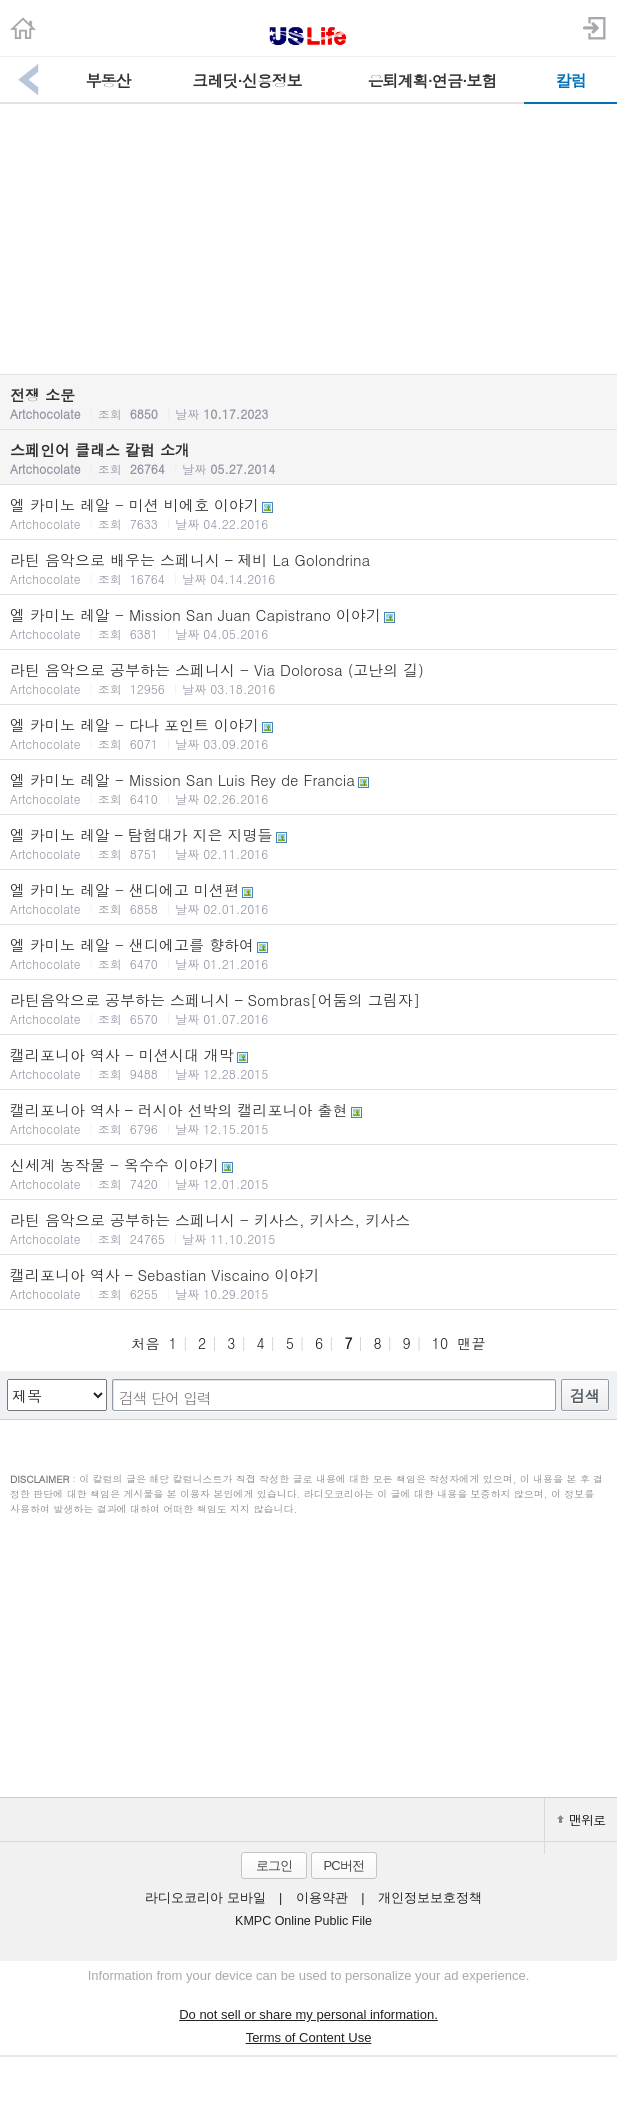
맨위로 (581, 1819)
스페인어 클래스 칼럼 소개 (308, 458)
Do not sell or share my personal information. (308, 2014)
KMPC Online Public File (303, 1921)
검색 (585, 1395)
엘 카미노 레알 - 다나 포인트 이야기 (308, 733)
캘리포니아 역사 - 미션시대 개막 (308, 1063)
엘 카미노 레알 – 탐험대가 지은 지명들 (308, 843)
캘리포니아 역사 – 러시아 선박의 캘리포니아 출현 (308, 1118)
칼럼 (571, 80)
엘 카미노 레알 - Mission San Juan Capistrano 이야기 (308, 623)
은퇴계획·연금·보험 (432, 80)
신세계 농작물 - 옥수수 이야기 (308, 1173)
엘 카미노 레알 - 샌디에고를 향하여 (308, 953)
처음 (145, 1343)
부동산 (107, 80)
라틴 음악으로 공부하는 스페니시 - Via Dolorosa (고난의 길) (308, 678)
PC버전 (343, 1865)
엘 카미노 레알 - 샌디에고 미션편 (308, 898)
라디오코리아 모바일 (205, 1898)
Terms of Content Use (309, 2037)
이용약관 (322, 1898)
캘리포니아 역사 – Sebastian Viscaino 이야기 (308, 1283)
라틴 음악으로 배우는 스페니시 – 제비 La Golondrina (308, 568)
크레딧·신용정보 (246, 80)
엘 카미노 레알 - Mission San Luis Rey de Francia (308, 788)
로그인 (274, 1865)
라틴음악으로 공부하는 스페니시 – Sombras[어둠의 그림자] (308, 1008)
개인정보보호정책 (430, 1898)
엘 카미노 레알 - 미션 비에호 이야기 (308, 513)
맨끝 (472, 1343)
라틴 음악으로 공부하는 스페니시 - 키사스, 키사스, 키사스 (308, 1228)
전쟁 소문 (308, 403)
